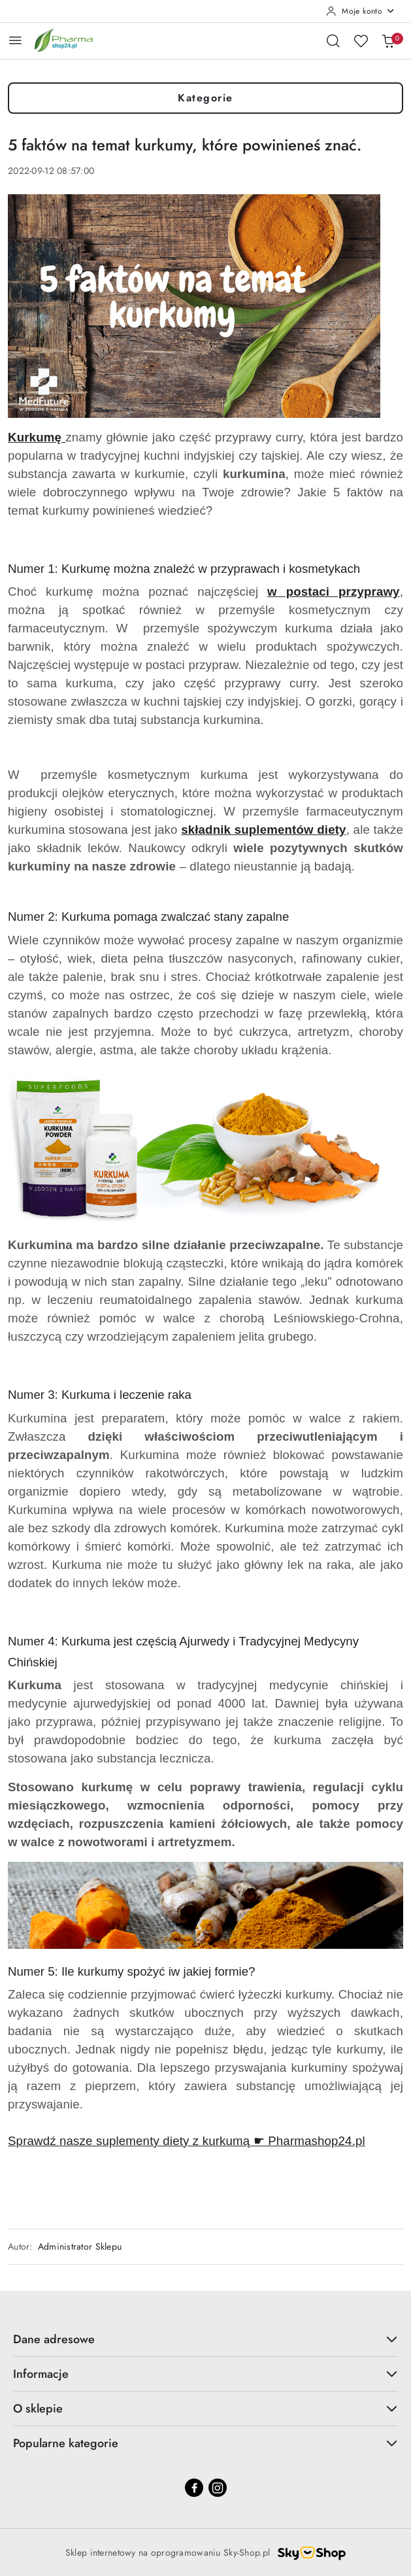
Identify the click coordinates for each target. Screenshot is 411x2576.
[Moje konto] (360, 11)
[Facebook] (194, 2488)
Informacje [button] (205, 2373)
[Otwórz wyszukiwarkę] (333, 40)
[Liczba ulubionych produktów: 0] (360, 40)
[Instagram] (217, 2488)
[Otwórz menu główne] (15, 40)
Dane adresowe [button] (205, 2339)
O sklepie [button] (205, 2408)
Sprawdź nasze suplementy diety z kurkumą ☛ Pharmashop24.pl (186, 2141)
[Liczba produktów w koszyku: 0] (388, 40)
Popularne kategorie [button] (205, 2443)
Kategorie (205, 97)
